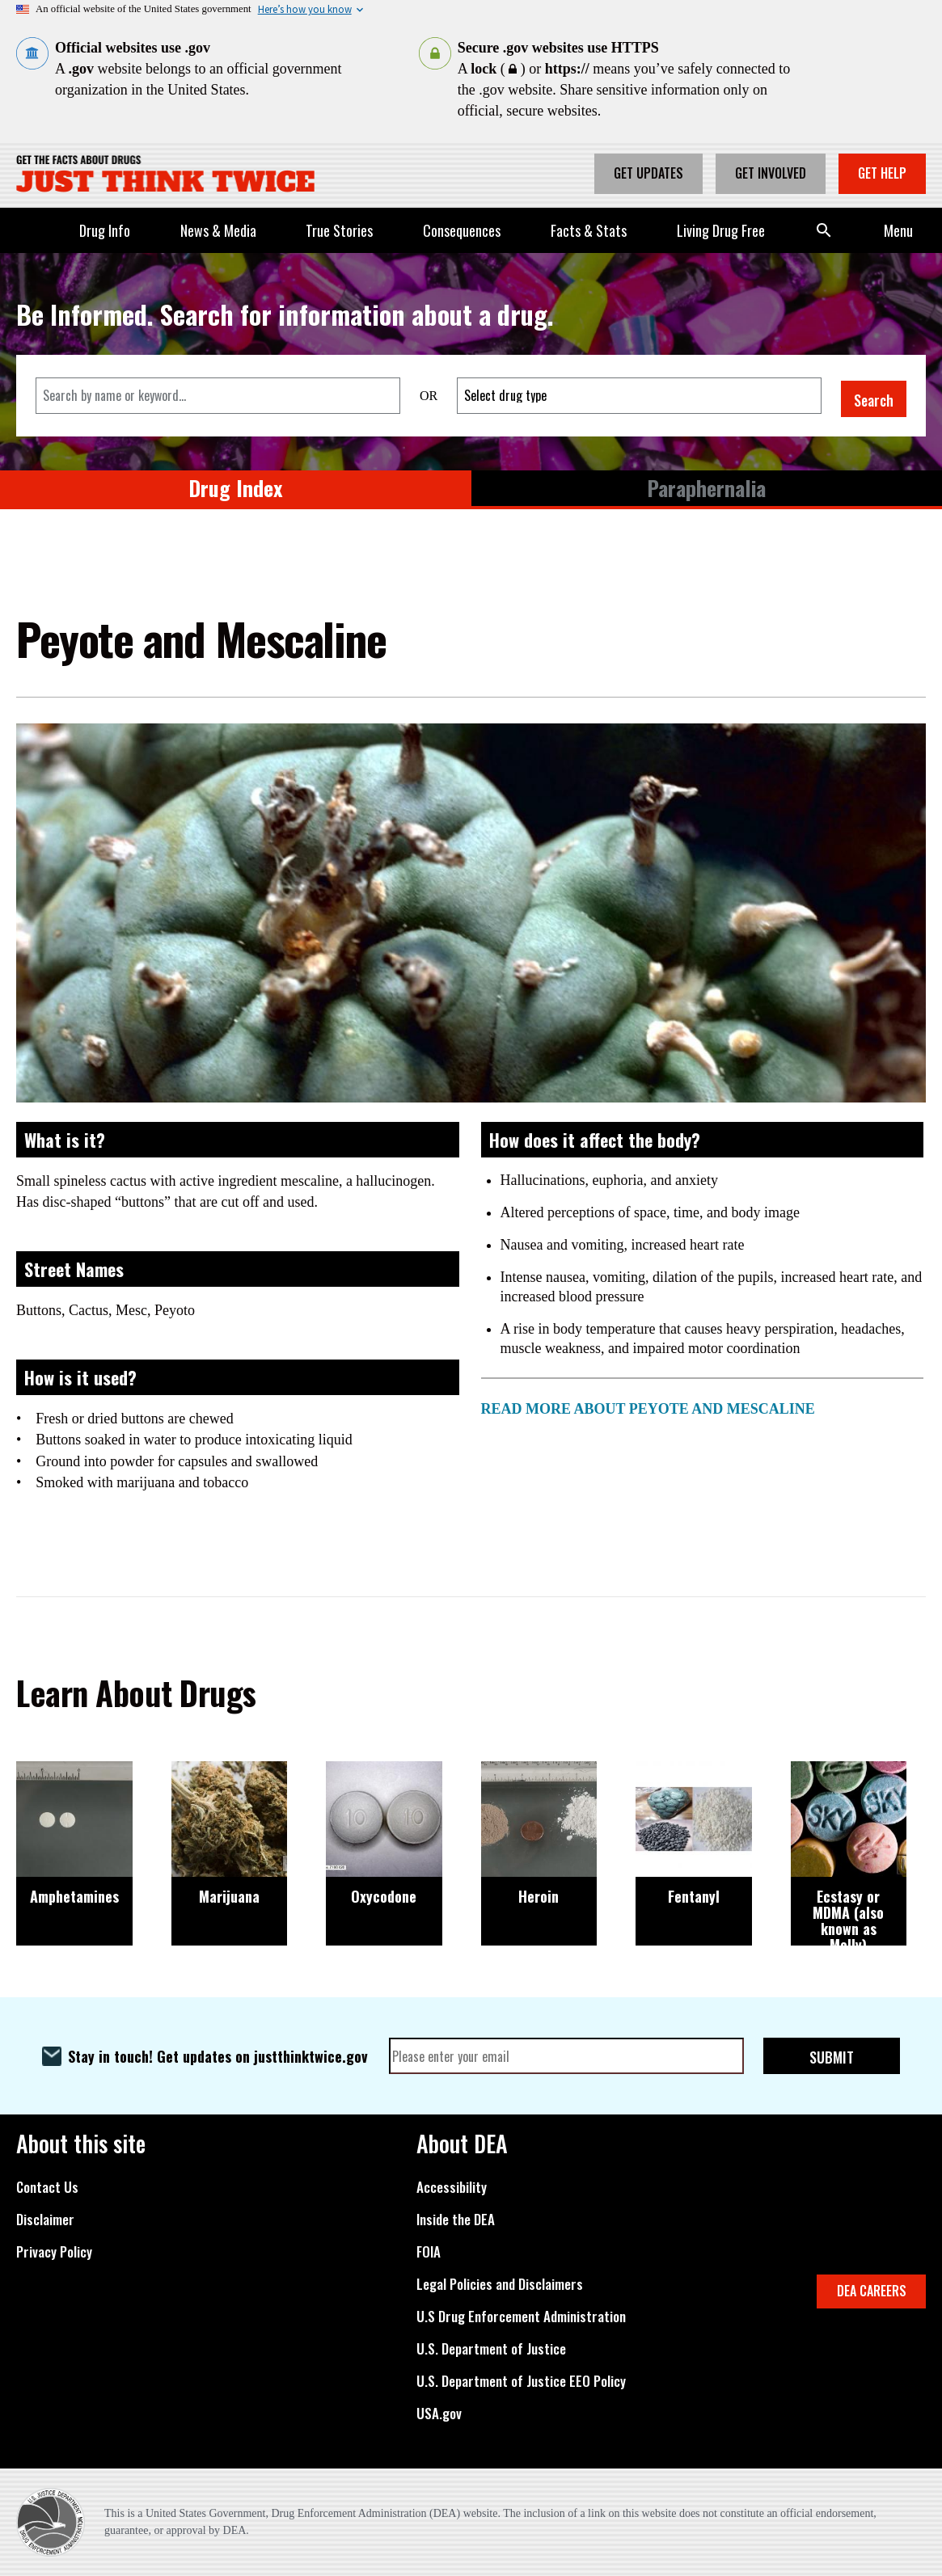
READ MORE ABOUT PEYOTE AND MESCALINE (648, 1409)
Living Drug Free (721, 230)
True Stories (339, 230)
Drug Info (104, 230)
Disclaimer (45, 2219)
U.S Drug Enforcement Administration (521, 2316)
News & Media (218, 230)
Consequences (462, 230)
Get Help (882, 173)
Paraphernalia (706, 488)
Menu (898, 230)
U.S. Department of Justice (491, 2349)
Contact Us (47, 2187)
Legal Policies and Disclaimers (499, 2284)
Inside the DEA (455, 2219)
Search (824, 230)
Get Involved (770, 173)
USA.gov (439, 2413)
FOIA (428, 2252)
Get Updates (648, 173)
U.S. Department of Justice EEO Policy (521, 2381)
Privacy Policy (54, 2252)
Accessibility (451, 2187)
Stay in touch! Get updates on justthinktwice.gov (218, 2056)
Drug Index (235, 488)
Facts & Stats (589, 230)
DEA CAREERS (871, 2290)
